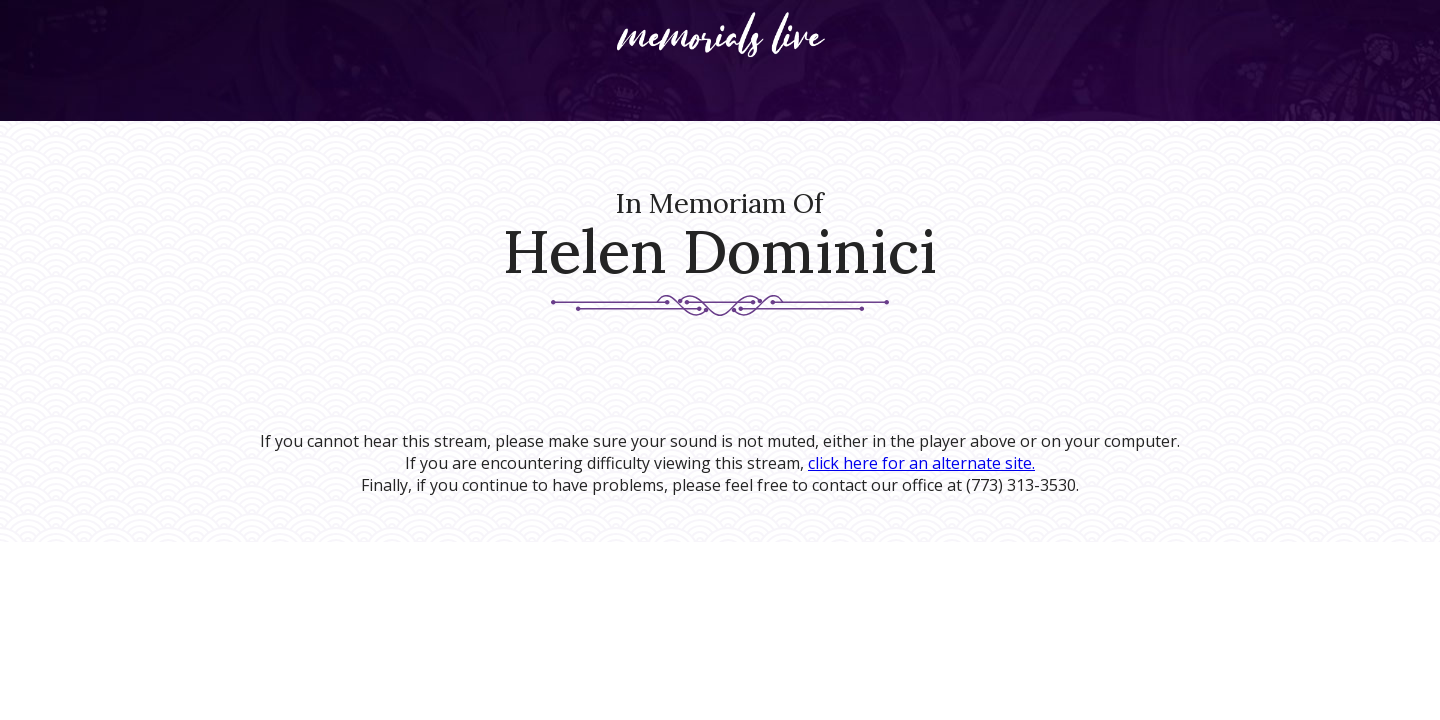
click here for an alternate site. (921, 463)
